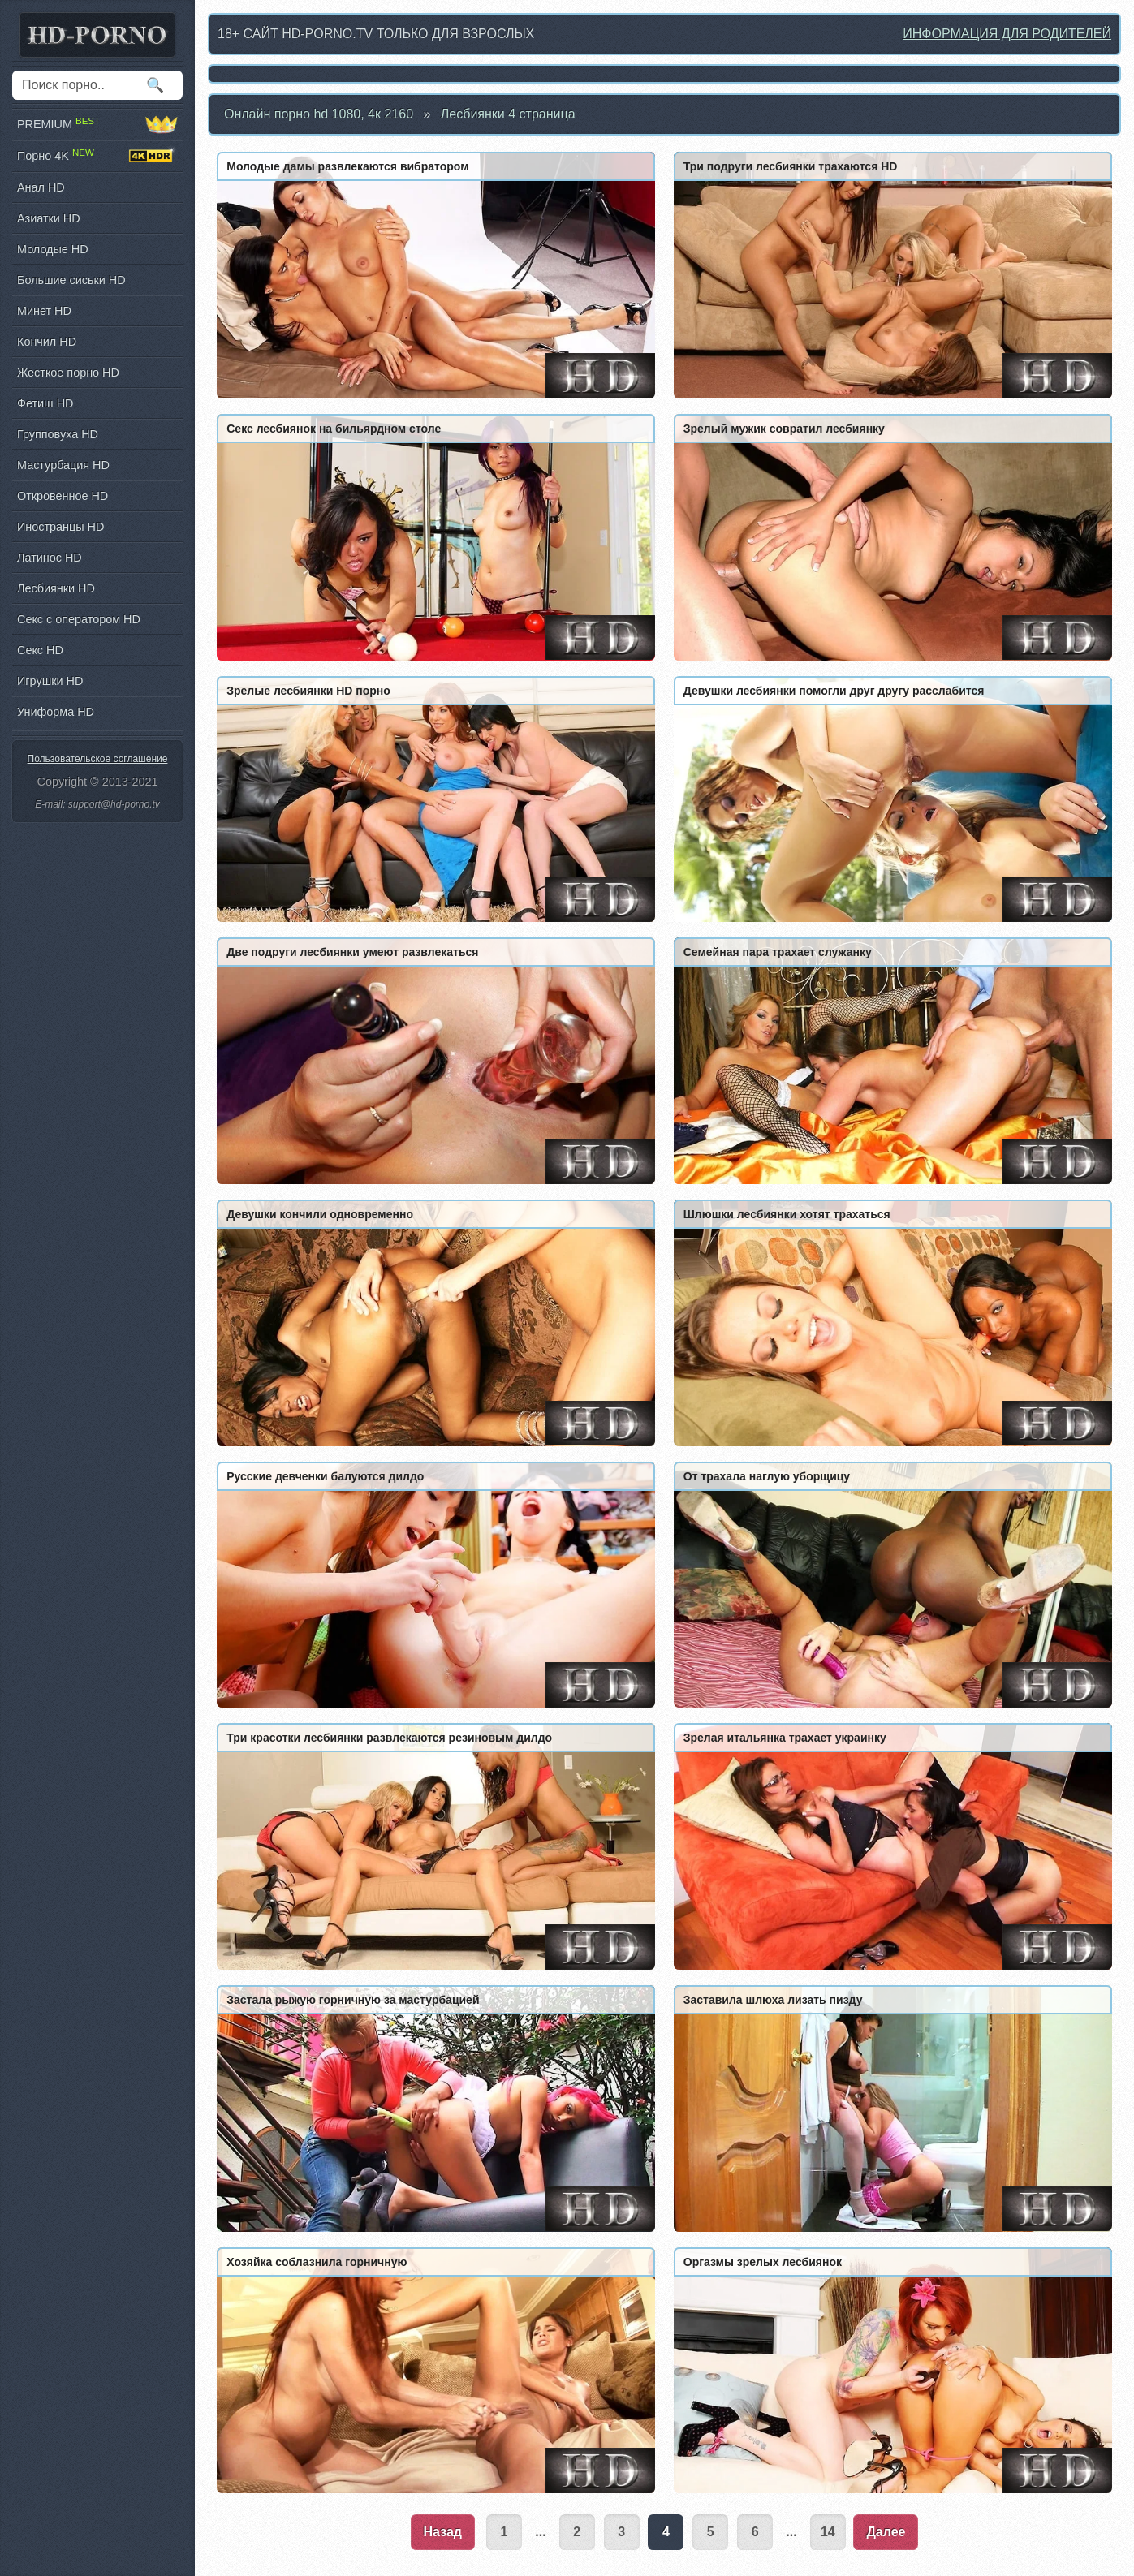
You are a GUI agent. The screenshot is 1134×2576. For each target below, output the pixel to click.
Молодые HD (52, 249)
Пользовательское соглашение (98, 759)
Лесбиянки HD (56, 588)
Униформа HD (55, 711)
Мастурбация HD (63, 465)
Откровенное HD (62, 495)
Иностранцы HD (60, 526)
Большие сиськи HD (71, 280)
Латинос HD (49, 557)
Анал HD (41, 187)
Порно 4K (97, 155)
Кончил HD (46, 341)
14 (828, 2532)
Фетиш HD (45, 403)
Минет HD (44, 310)
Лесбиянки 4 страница (508, 114)
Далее (885, 2532)
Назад (443, 2532)
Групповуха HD (57, 434)
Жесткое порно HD (68, 372)
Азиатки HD (48, 218)
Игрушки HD (50, 680)
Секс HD (40, 650)
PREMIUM (97, 124)
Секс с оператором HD (78, 619)
